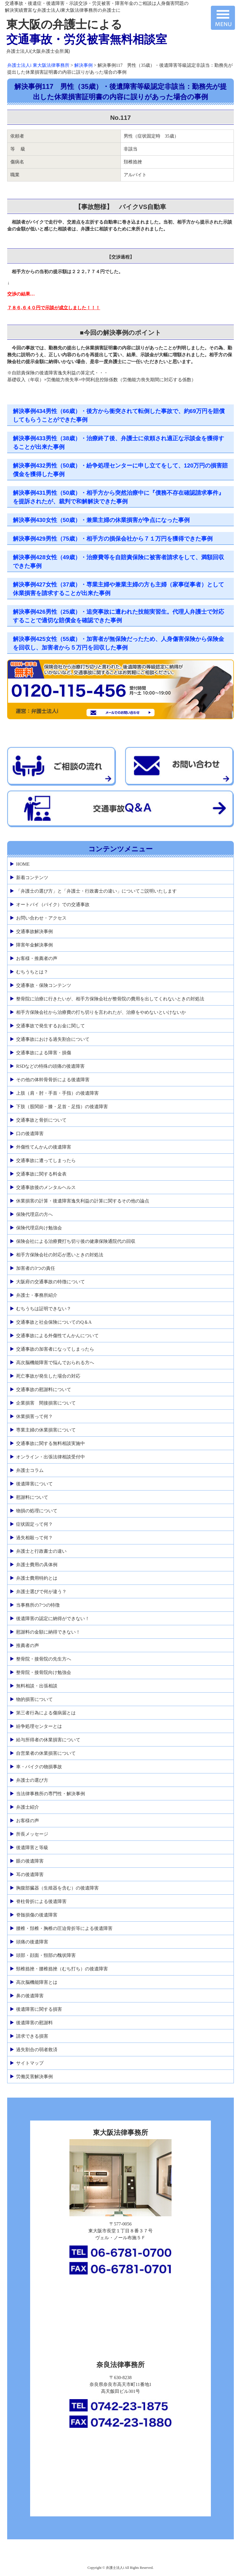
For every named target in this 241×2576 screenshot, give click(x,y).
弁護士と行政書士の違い (41, 1551)
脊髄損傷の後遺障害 (36, 1914)
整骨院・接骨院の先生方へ (43, 1658)
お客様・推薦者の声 (36, 958)
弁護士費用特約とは (36, 1578)
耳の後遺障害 (30, 1874)
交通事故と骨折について (41, 1120)
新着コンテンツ (32, 877)
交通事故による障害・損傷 (43, 1052)
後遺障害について (34, 1483)
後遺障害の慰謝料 (34, 2022)
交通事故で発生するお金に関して (50, 1025)
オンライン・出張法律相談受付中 (50, 1456)
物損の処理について (36, 1510)
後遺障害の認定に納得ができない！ (53, 1618)
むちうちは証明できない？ (43, 1308)
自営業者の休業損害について (46, 1753)
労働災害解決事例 (34, 2076)
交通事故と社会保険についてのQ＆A (54, 1322)
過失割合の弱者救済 (36, 2049)
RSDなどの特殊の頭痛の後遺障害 (50, 1066)
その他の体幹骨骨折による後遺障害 (53, 1079)
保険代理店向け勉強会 (39, 1227)
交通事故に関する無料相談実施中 (50, 1443)
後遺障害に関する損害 (39, 2009)
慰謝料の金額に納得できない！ (48, 1632)
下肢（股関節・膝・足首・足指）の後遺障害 (62, 1106)
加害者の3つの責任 (35, 1268)
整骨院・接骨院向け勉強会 (43, 1672)
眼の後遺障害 (30, 1861)
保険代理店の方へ (34, 1214)
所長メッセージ (32, 1834)
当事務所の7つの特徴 (38, 1605)
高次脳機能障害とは (36, 1982)
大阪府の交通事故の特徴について (50, 1281)
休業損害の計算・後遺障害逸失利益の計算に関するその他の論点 (82, 1200)
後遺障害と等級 (32, 1847)
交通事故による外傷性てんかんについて (57, 1335)
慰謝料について (32, 1497)
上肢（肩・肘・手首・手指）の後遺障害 (57, 1093)
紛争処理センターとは (39, 1726)
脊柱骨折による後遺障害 (41, 1901)
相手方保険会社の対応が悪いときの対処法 (59, 1254)
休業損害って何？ (34, 1416)
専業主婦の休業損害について (46, 1429)
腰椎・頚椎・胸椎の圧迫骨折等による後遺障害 (64, 1928)
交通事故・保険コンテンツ (43, 985)
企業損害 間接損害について (46, 1403)
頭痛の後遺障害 (32, 1941)
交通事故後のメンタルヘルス (46, 1187)
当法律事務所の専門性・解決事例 (50, 1793)
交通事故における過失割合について (53, 1039)
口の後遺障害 (30, 1133)
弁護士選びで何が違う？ (41, 1591)
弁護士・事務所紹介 (36, 1295)
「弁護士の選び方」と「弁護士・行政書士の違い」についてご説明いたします (96, 891)
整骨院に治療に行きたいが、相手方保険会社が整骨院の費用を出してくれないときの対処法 (110, 998)
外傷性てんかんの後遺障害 (43, 1147)
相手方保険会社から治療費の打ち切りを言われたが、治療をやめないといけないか (101, 1012)
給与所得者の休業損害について (48, 1739)
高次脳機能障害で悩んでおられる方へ (55, 1362)
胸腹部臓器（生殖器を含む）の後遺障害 (57, 1887)
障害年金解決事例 (34, 944)
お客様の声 (27, 1820)
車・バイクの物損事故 (39, 1766)
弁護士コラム (30, 1470)
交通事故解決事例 (34, 931)
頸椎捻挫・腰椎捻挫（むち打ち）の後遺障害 (62, 1968)
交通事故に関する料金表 (41, 1173)
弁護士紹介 (27, 1807)
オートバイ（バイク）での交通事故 (53, 904)
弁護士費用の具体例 (36, 1564)
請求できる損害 (32, 2036)
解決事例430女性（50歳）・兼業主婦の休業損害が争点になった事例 (101, 520)
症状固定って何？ (34, 1524)
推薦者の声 (27, 1645)
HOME (23, 864)
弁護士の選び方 (32, 1780)
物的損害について (34, 1699)
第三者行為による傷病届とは (46, 1712)
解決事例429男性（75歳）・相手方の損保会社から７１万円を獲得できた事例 (113, 538)
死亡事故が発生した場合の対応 (48, 1376)
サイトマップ (30, 2063)
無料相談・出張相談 (36, 1685)
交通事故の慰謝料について (43, 1389)
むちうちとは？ (32, 971)
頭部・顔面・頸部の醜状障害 (46, 1955)
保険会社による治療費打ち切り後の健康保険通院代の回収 (75, 1241)
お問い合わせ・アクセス (41, 918)
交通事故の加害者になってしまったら (55, 1349)
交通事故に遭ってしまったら (46, 1160)
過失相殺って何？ (34, 1537)
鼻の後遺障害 (30, 1995)
